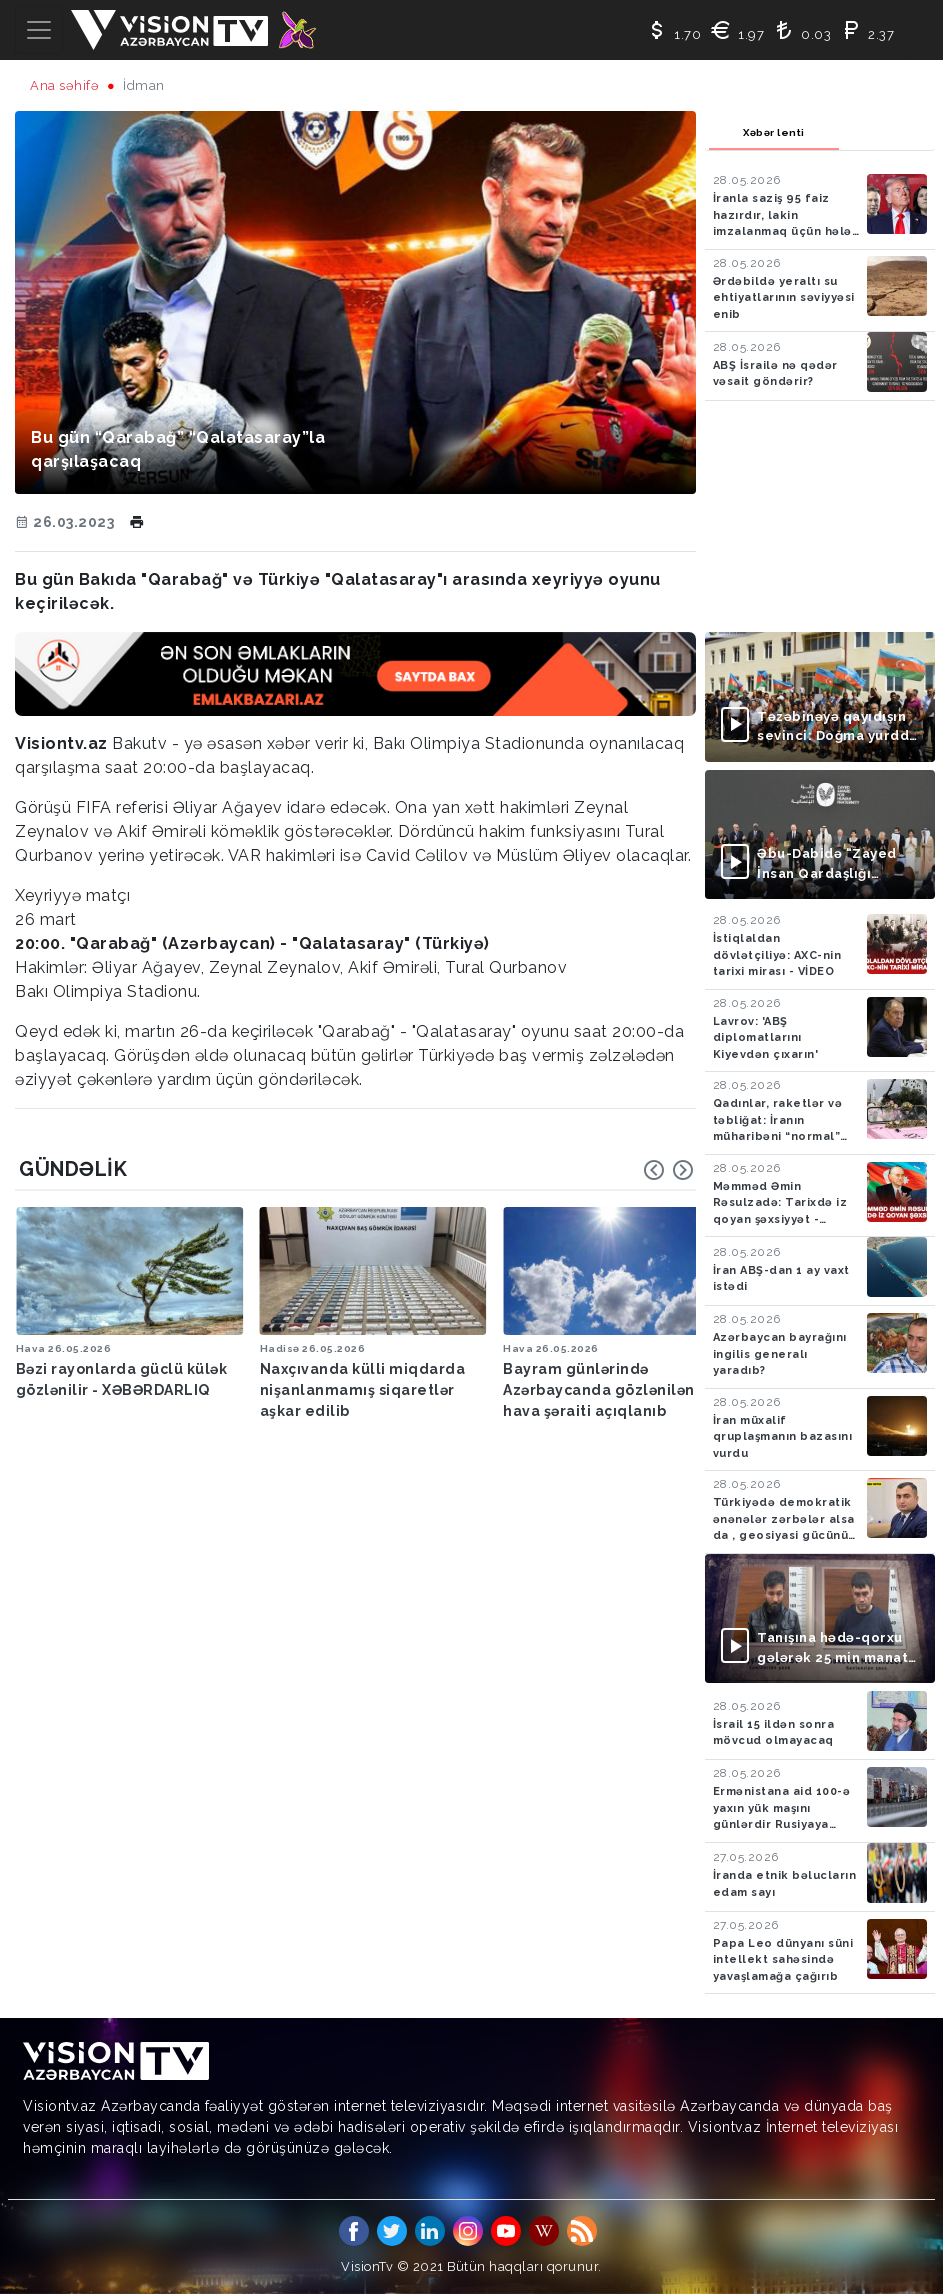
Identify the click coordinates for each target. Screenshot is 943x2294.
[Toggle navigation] (39, 30)
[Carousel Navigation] (669, 1170)
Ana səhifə (64, 85)
